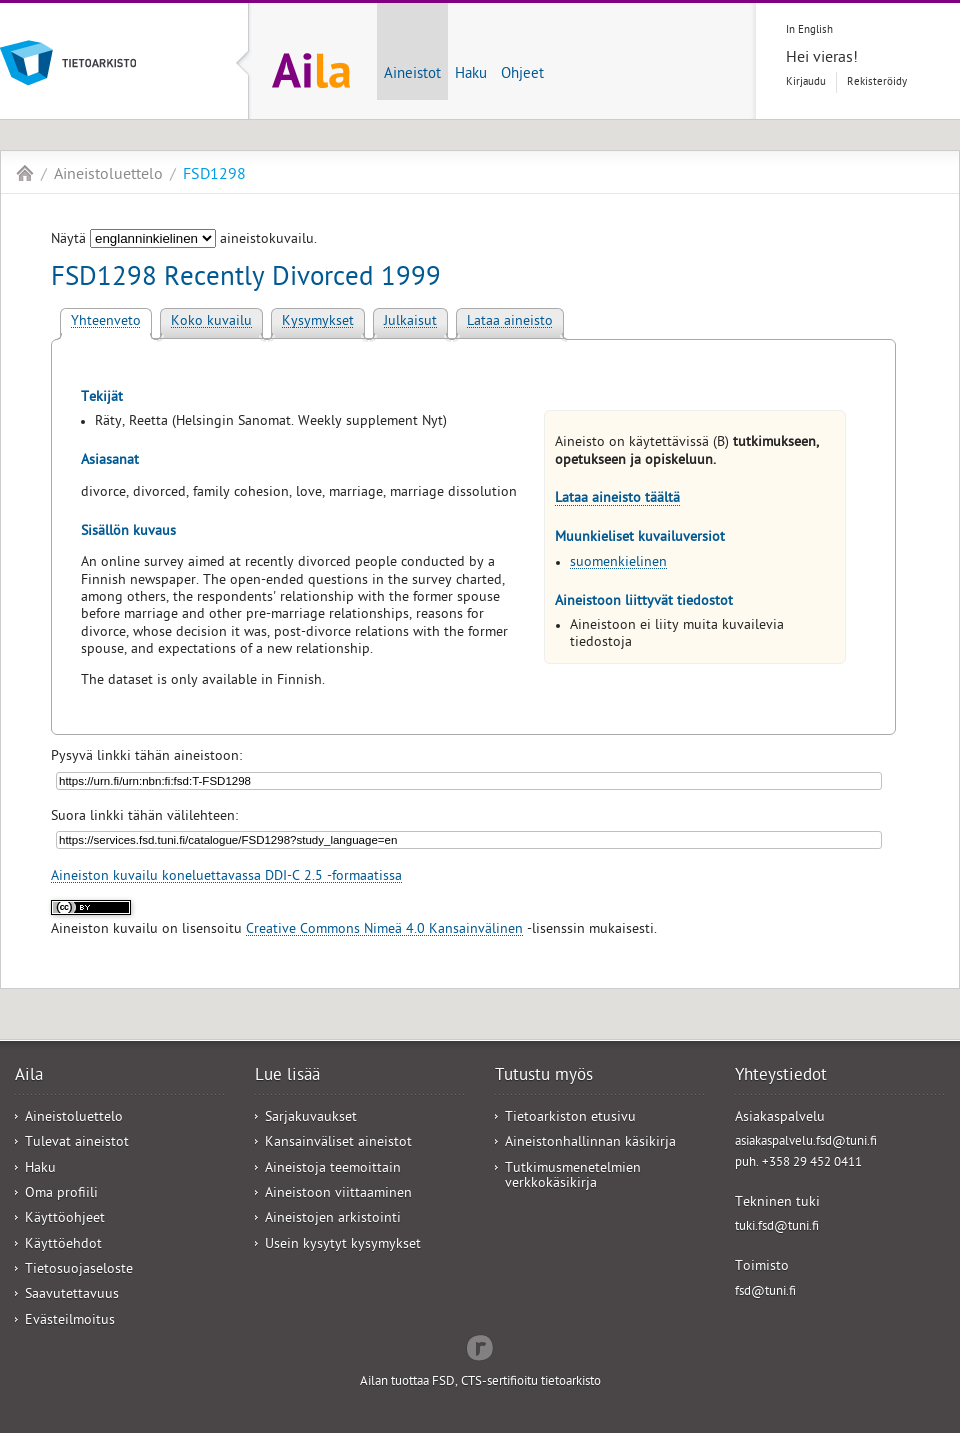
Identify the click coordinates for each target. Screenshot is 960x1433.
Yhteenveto (106, 322)
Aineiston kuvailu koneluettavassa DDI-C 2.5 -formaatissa (226, 877)
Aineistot (412, 75)
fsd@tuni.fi (765, 1292)
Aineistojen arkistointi (333, 1219)
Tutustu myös (544, 1077)
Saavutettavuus (72, 1295)
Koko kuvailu (211, 322)
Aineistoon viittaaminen (338, 1194)
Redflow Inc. (480, 1346)
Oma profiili (61, 1194)
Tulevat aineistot (77, 1143)
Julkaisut (410, 322)
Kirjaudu (806, 82)
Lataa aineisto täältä (617, 499)
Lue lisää (287, 1077)
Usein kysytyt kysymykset (343, 1245)
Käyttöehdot (63, 1245)
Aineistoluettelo (108, 176)
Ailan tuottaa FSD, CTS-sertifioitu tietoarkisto (480, 1382)
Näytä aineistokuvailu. (184, 240)
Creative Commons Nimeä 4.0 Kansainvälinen (384, 930)
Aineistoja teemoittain (333, 1169)
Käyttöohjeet (65, 1219)
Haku (471, 75)
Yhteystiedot (781, 1077)
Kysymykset (318, 322)
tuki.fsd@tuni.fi (777, 1227)
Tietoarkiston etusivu (570, 1118)
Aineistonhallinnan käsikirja (590, 1143)
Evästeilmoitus (70, 1321)
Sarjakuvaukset (311, 1118)
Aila (25, 173)
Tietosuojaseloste (79, 1270)
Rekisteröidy (877, 82)
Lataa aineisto (510, 322)
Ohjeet (522, 75)
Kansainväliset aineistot (338, 1143)
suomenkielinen (618, 563)
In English (809, 30)
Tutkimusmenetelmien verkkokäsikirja (573, 1177)
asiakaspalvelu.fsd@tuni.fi (806, 1142)
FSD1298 (214, 176)
